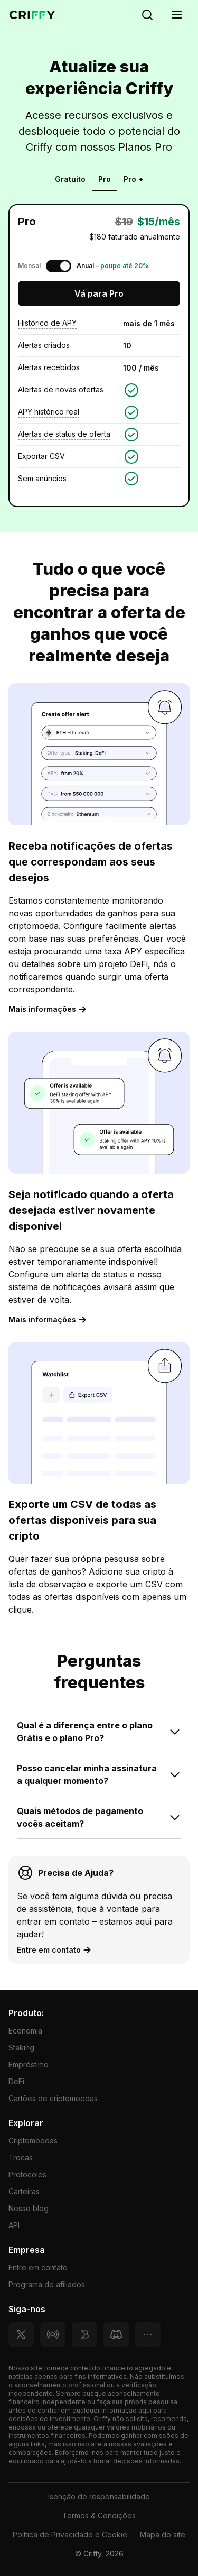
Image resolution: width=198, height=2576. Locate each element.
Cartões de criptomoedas (53, 2098)
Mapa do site (162, 2534)
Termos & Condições (99, 2515)
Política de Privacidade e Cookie (70, 2534)
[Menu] (177, 14)
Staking (21, 2047)
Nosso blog (28, 2208)
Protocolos (27, 2174)
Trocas (20, 2157)
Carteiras (24, 2191)
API (14, 2225)
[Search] (147, 14)
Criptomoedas (33, 2140)
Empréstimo (28, 2064)
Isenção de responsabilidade (99, 2496)
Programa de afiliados (46, 2284)
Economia (25, 2030)
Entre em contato (38, 2267)
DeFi (16, 2081)
